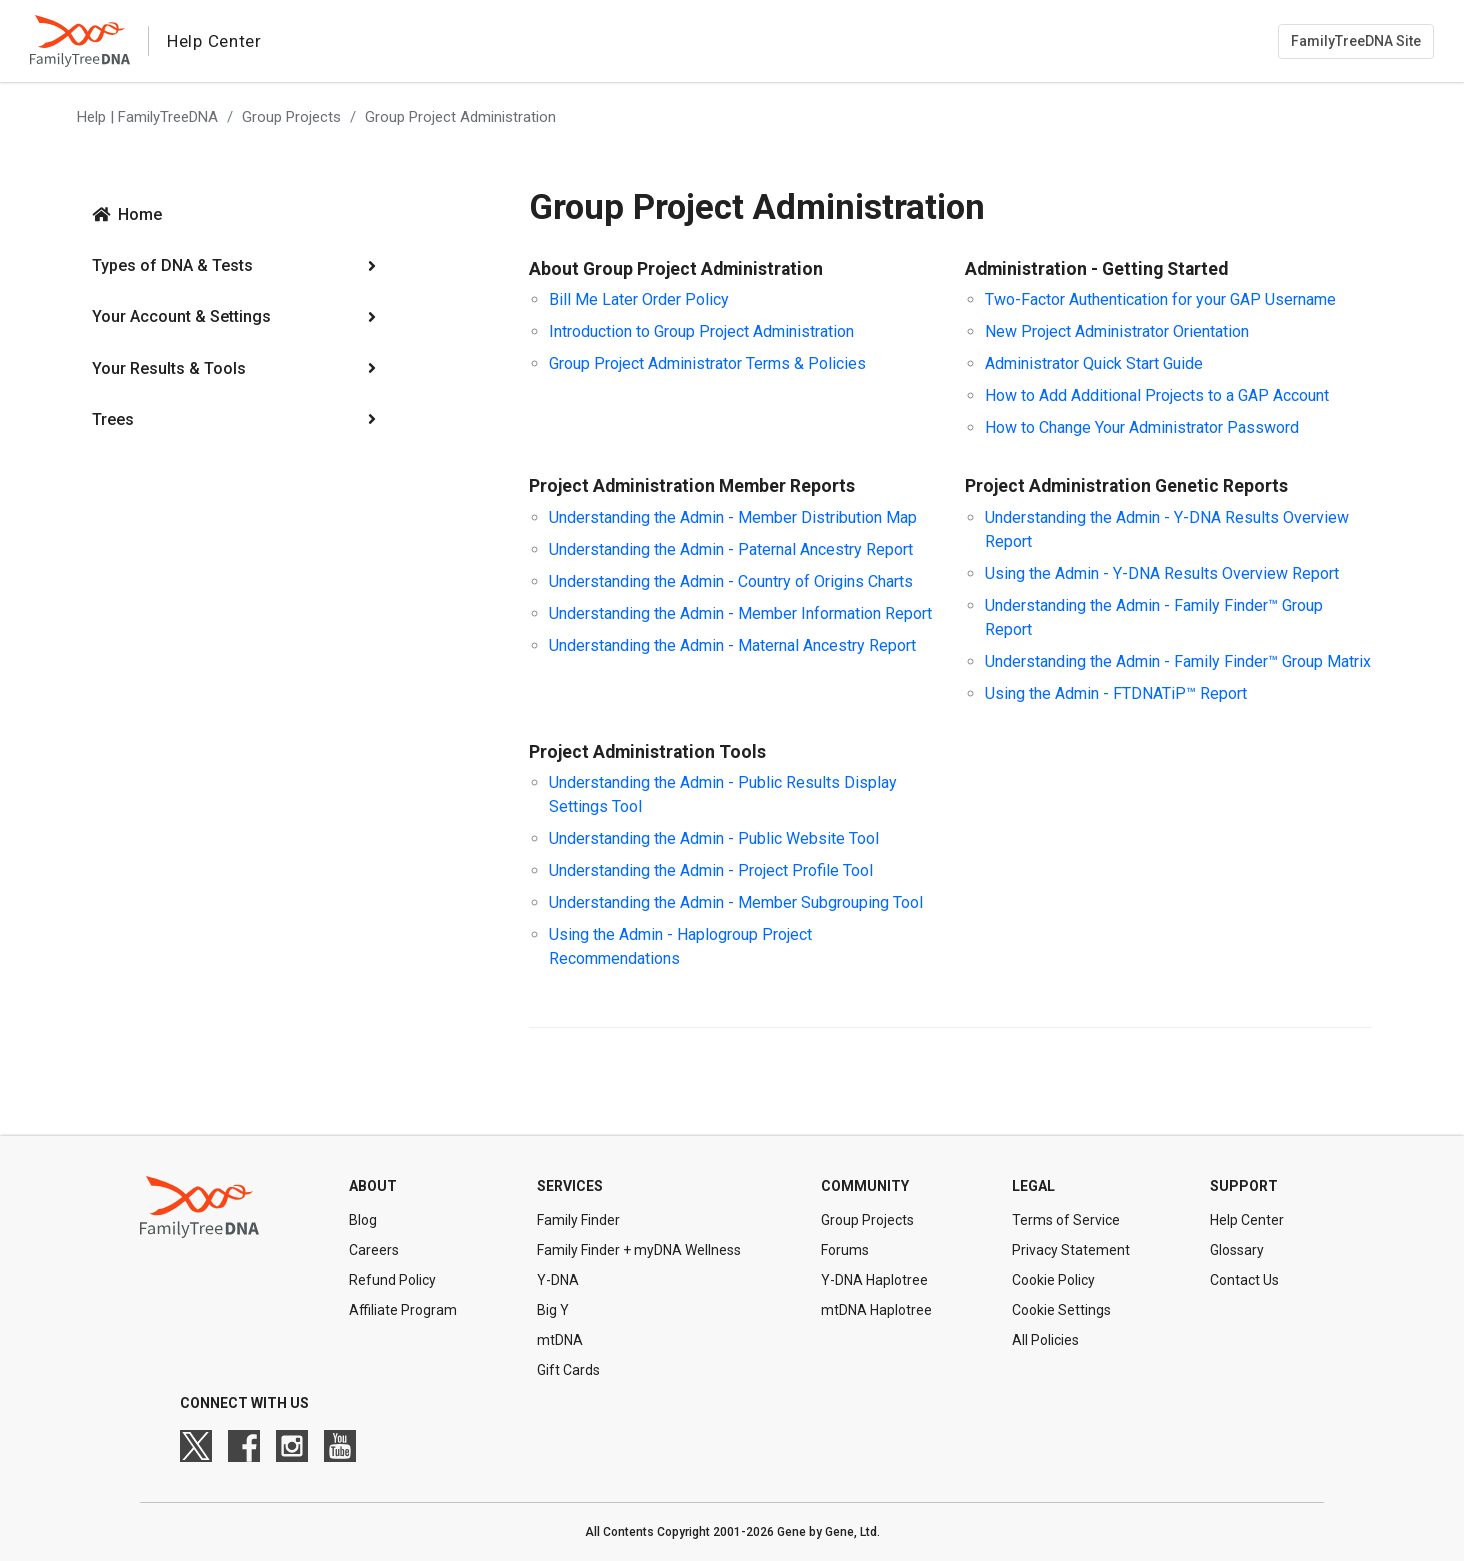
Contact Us (1244, 1280)
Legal (1033, 1186)
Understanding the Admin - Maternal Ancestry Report (732, 645)
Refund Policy (392, 1280)
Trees (113, 419)
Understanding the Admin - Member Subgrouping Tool (736, 902)
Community (865, 1186)
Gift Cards (568, 1370)
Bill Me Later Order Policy (639, 299)
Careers (374, 1250)
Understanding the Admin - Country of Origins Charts (731, 581)
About (373, 1186)
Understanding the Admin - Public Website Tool (714, 838)
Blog (363, 1220)
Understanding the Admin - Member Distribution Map (733, 517)
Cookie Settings (1061, 1310)
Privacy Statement (1071, 1250)
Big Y (553, 1310)
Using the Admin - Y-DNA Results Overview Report (1162, 573)
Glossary (1237, 1250)
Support (1244, 1186)
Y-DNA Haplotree (874, 1280)
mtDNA (560, 1340)
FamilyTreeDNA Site (1356, 41)
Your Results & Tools (169, 368)
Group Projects (291, 117)
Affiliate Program (403, 1310)
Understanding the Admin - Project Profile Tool (711, 870)
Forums (845, 1250)
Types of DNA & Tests (172, 265)
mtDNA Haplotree (876, 1310)
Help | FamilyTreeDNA (147, 117)
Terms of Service (1066, 1220)
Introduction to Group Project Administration (701, 331)
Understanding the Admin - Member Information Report (740, 613)
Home (140, 214)
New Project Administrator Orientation (1117, 331)
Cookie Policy (1053, 1280)
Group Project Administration (460, 117)
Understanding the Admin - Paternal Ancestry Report (731, 549)
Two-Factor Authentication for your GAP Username (1160, 299)
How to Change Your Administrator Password (1142, 427)
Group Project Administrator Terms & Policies (707, 363)
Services (570, 1186)
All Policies (1045, 1340)
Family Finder (578, 1220)
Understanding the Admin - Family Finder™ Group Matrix (1178, 661)
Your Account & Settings (181, 316)
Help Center (1247, 1220)
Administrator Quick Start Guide (1094, 363)
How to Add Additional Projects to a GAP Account (1157, 395)
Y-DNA (558, 1280)
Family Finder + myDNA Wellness (639, 1250)
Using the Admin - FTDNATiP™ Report (1116, 693)
